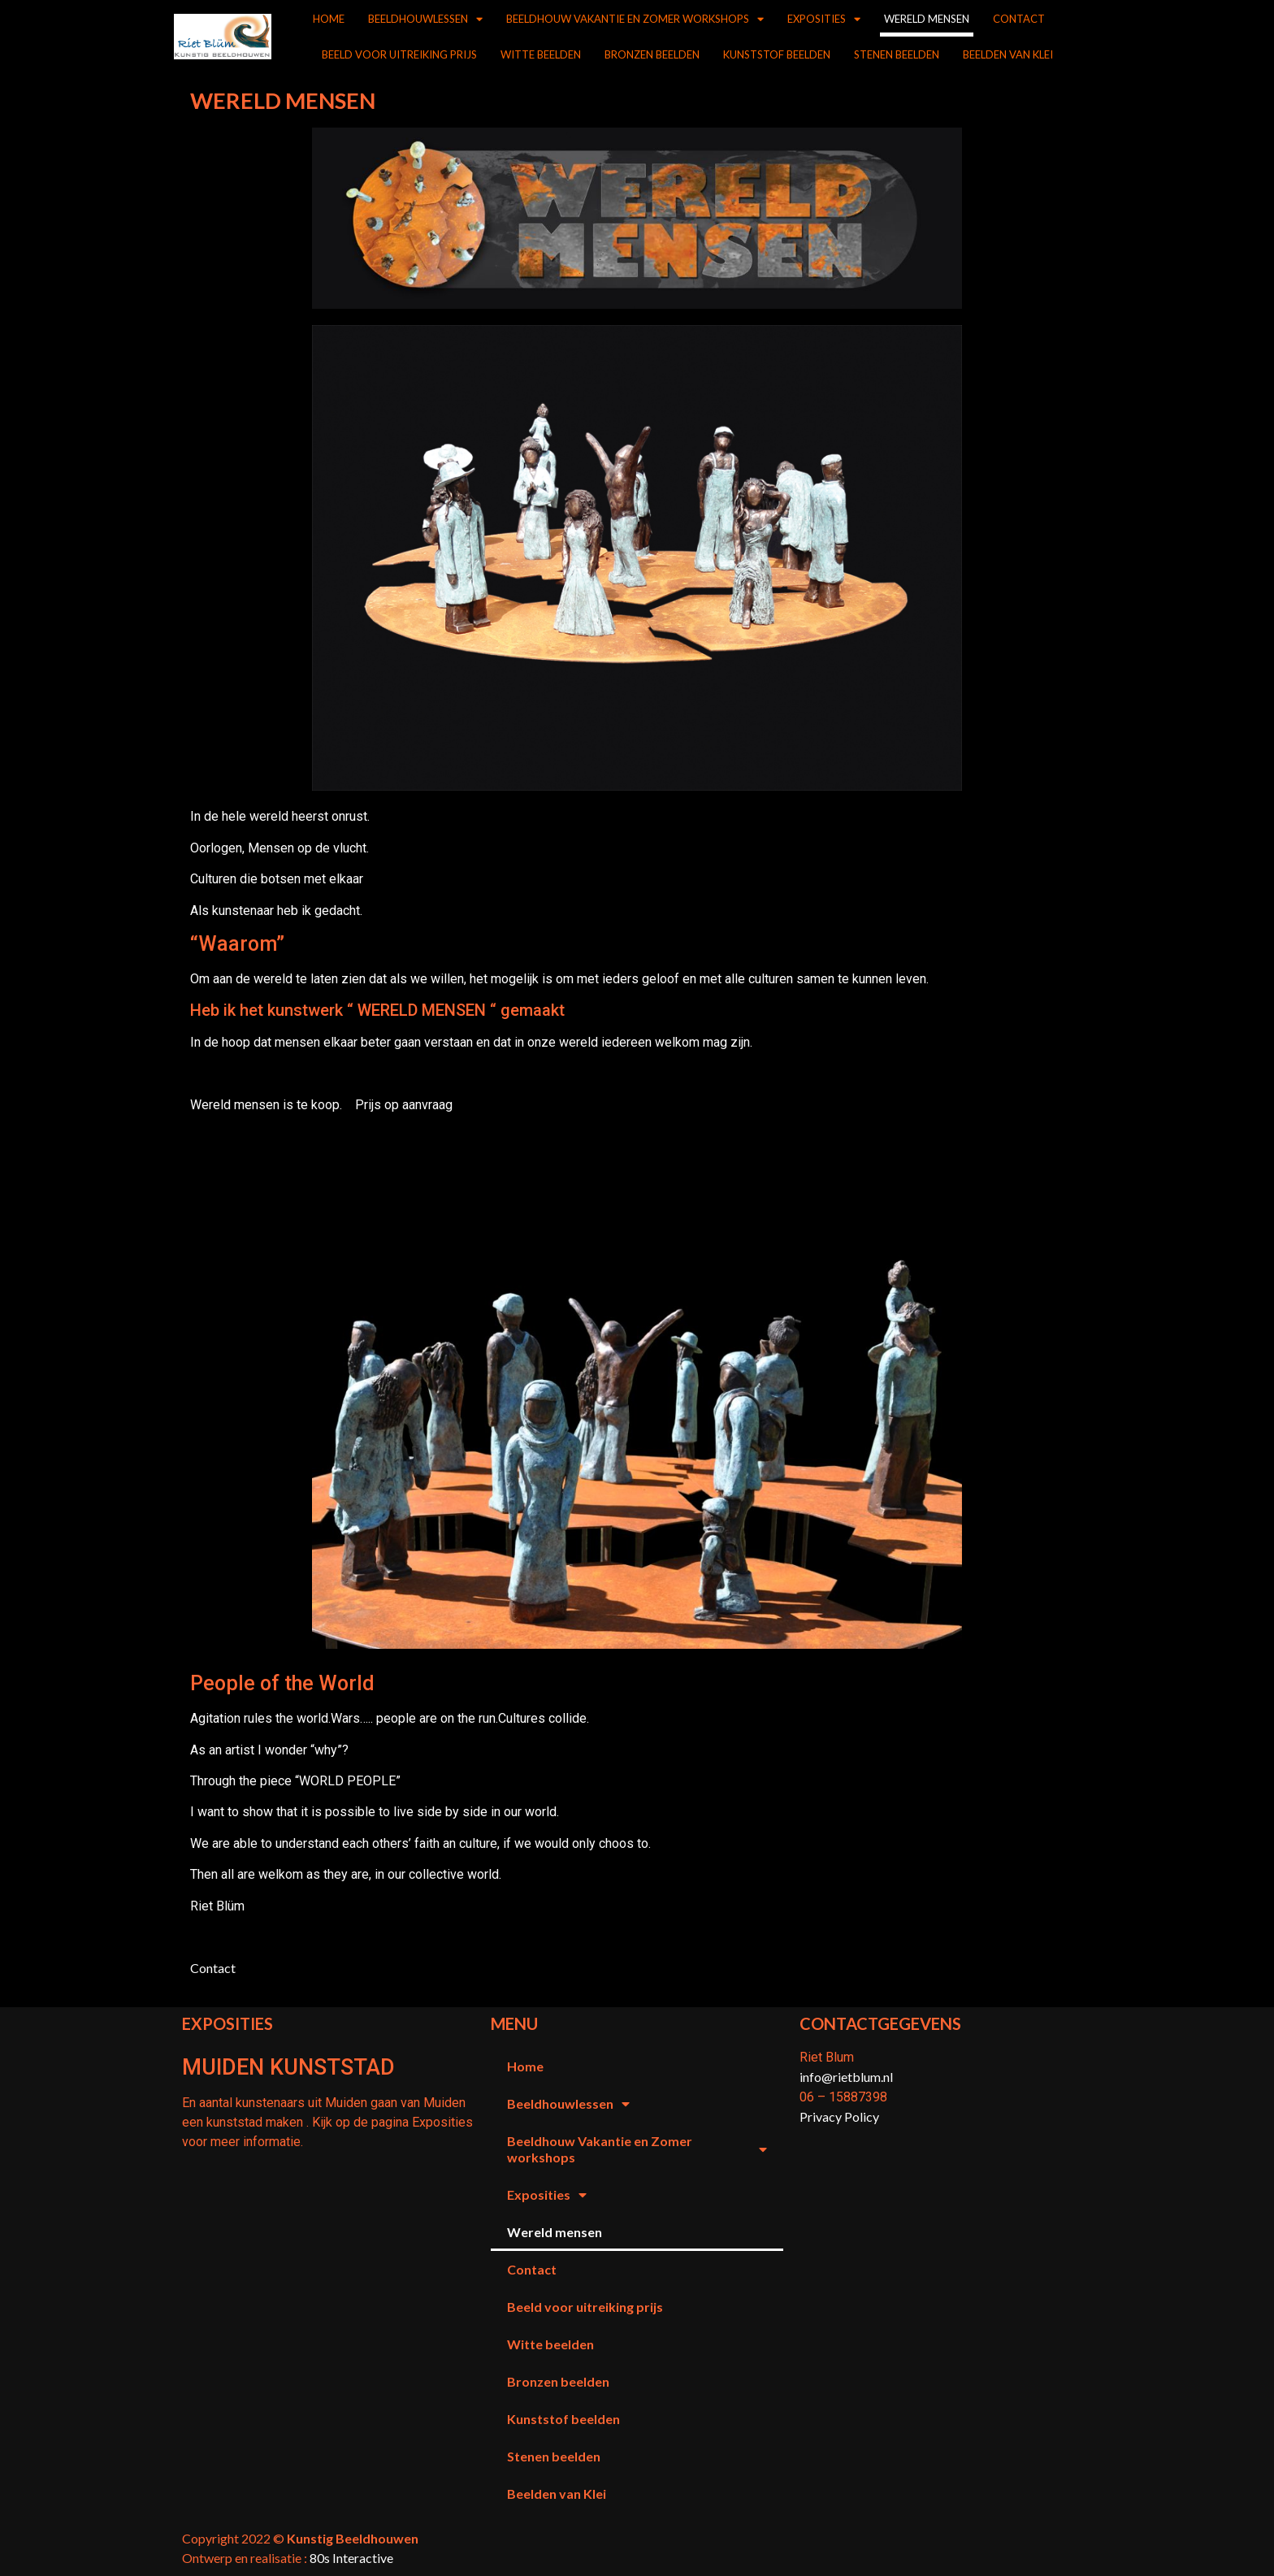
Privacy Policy (839, 2116)
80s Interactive (351, 2557)
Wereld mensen (926, 18)
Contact (1019, 18)
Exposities (823, 19)
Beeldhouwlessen (425, 19)
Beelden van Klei (1008, 54)
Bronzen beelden (652, 54)
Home (328, 18)
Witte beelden (540, 54)
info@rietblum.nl (846, 2076)
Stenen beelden (896, 54)
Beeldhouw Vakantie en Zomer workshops (635, 19)
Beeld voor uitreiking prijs (399, 54)
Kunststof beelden (776, 54)
